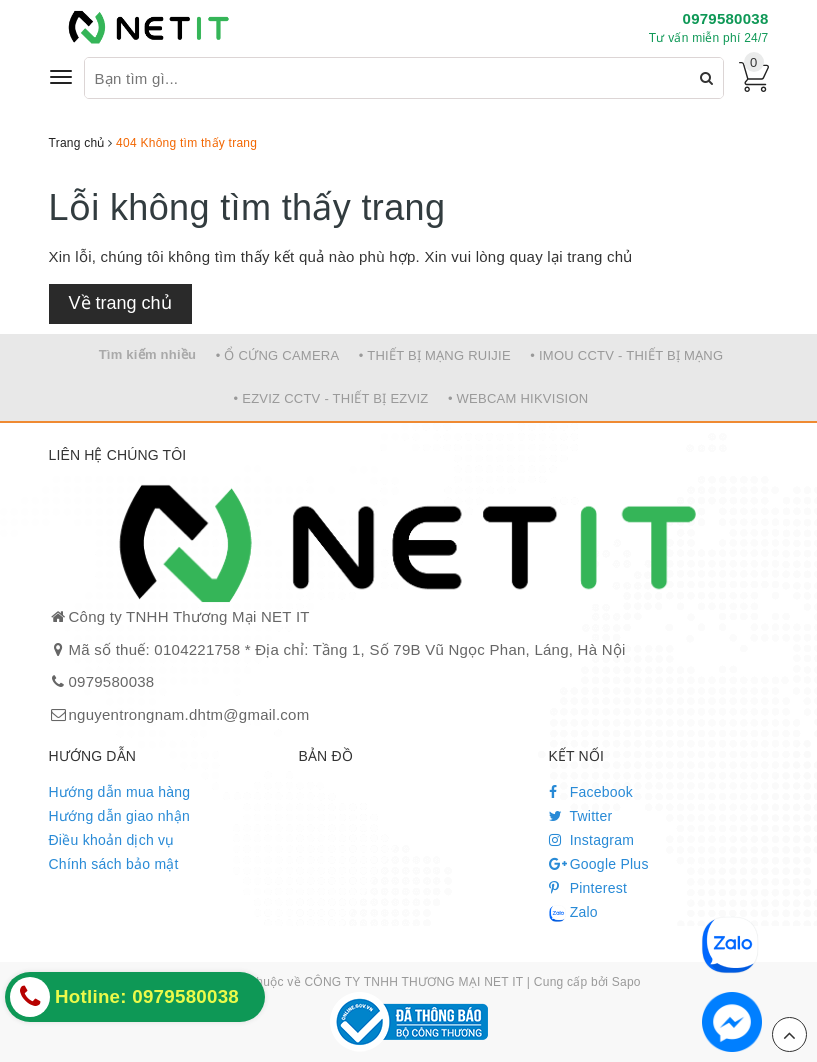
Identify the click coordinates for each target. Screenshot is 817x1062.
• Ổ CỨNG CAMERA (278, 355)
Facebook (591, 792)
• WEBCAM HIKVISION (518, 398)
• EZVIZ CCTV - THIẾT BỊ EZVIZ (331, 398)
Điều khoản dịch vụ (112, 840)
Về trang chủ (120, 303)
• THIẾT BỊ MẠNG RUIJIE (435, 355)
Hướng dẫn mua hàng (120, 792)
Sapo (626, 982)
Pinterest (588, 888)
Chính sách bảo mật (114, 864)
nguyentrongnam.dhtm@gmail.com (189, 714)
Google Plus (599, 864)
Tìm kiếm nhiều (148, 354)
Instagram (592, 840)
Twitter (581, 816)
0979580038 (726, 18)
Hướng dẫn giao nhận (120, 816)
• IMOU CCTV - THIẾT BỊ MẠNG (626, 355)
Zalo (573, 913)
